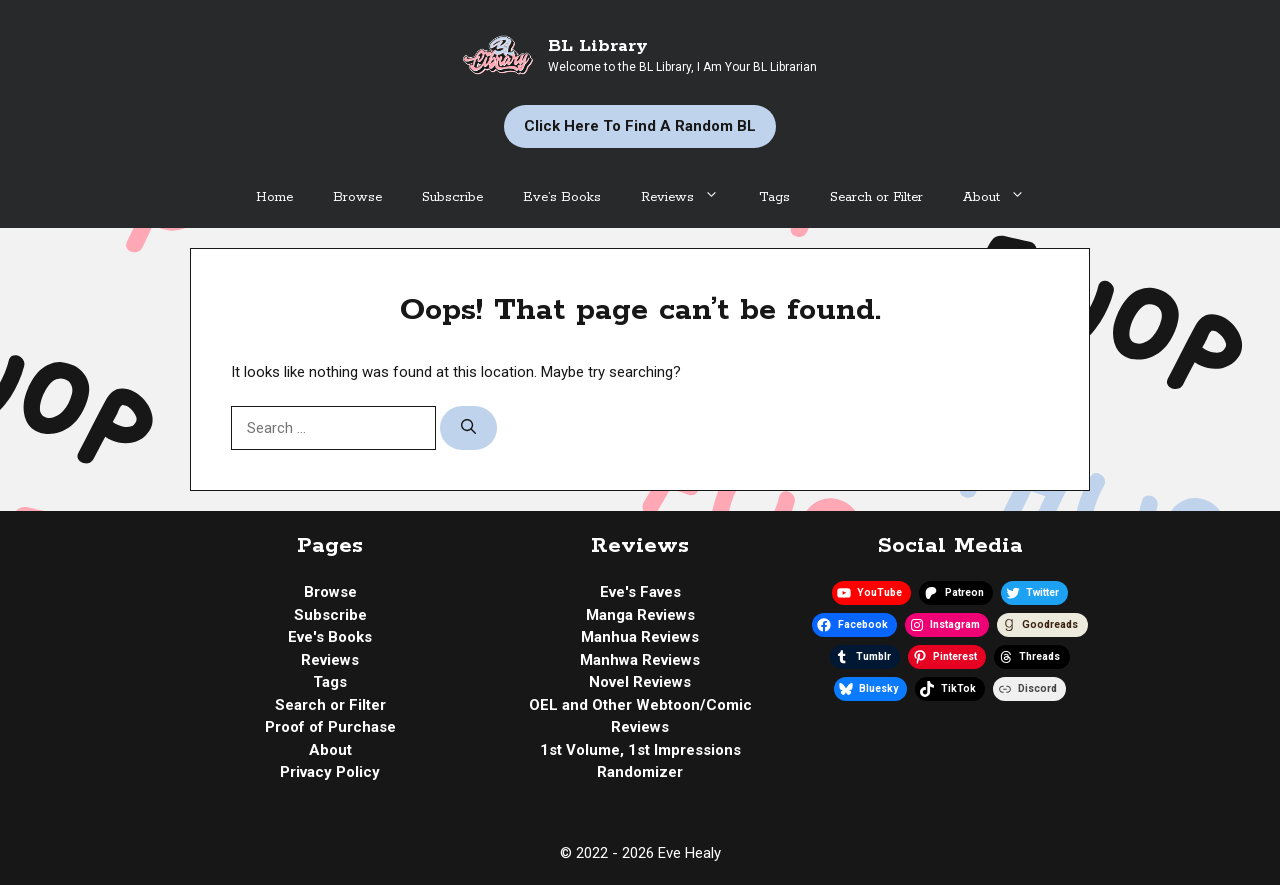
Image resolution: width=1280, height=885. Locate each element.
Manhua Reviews (640, 637)
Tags (774, 197)
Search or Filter (876, 197)
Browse (357, 197)
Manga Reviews (640, 615)
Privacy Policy (330, 772)
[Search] (468, 428)
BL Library (598, 46)
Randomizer (640, 772)
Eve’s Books (562, 197)
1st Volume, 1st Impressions (640, 750)
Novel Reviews (640, 682)
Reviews (690, 198)
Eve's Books (330, 637)
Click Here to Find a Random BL (640, 126)
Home (274, 197)
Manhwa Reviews (640, 660)
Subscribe (452, 197)
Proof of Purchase (330, 727)
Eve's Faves (640, 592)
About (1004, 198)
